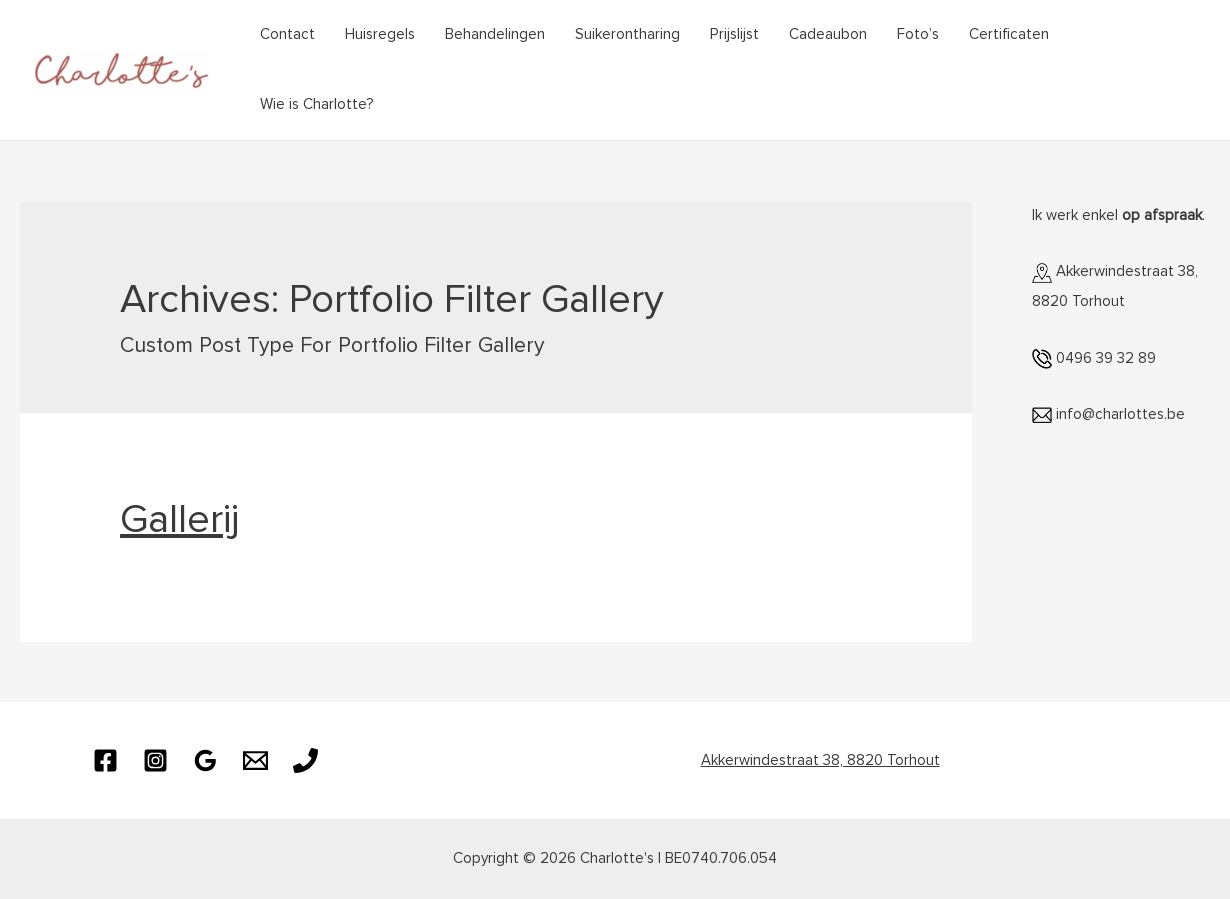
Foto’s (918, 34)
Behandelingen (495, 34)
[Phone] (305, 760)
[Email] (255, 760)
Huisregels (380, 34)
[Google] (205, 760)
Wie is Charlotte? (317, 104)
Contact (287, 34)
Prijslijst (734, 34)
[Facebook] (105, 760)
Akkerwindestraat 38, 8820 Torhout (820, 760)
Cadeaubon (828, 34)
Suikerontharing (627, 34)
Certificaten (1009, 34)
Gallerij (179, 520)
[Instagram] (155, 760)
